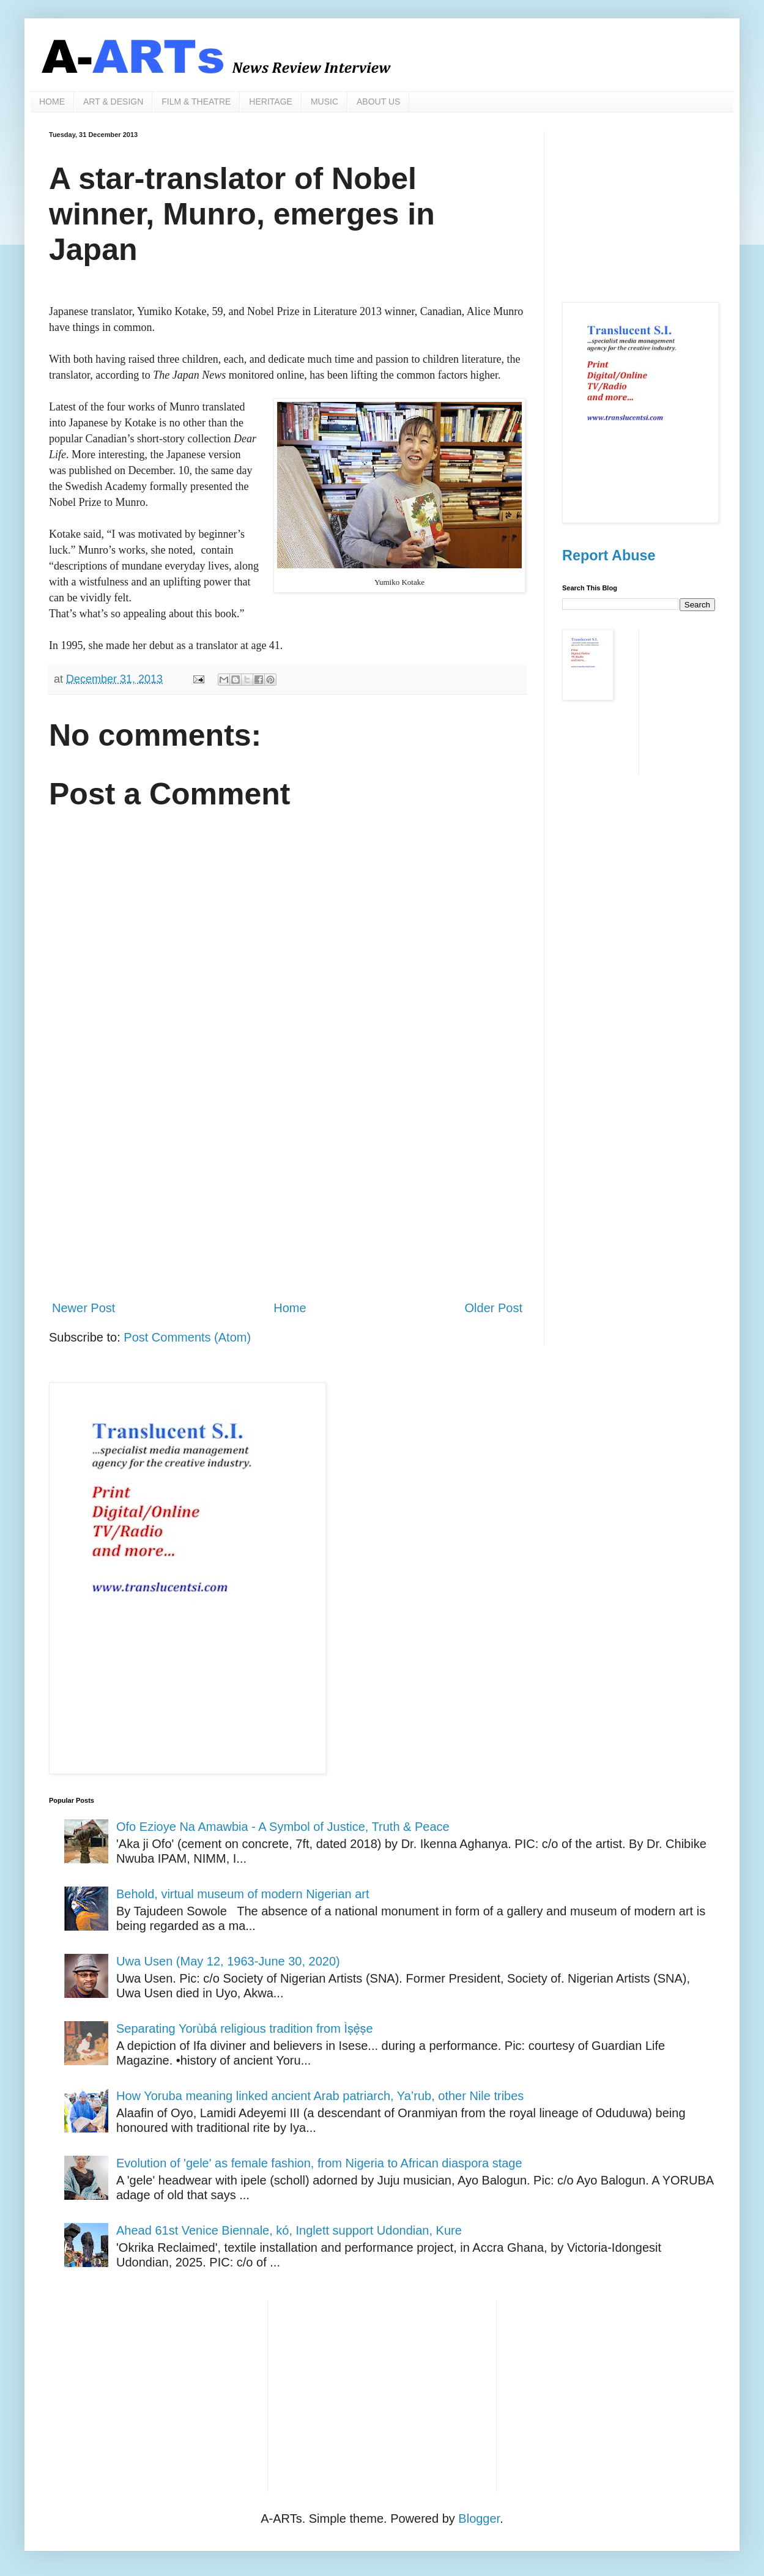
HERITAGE (270, 101)
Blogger (479, 2518)
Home (289, 1308)
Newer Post (83, 1308)
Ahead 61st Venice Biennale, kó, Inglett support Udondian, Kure (289, 2230)
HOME (52, 101)
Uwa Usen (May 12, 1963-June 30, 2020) (228, 1961)
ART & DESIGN (113, 101)
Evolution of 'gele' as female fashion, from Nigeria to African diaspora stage (319, 2163)
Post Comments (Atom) (187, 1337)
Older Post (493, 1308)
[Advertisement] (287, 1189)
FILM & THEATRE (196, 101)
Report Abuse (608, 555)
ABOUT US (378, 101)
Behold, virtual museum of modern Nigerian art (242, 1894)
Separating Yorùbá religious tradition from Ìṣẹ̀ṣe (244, 2028)
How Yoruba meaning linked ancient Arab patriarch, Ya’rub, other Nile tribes (320, 2096)
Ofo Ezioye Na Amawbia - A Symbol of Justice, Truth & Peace (283, 1826)
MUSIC (324, 101)
